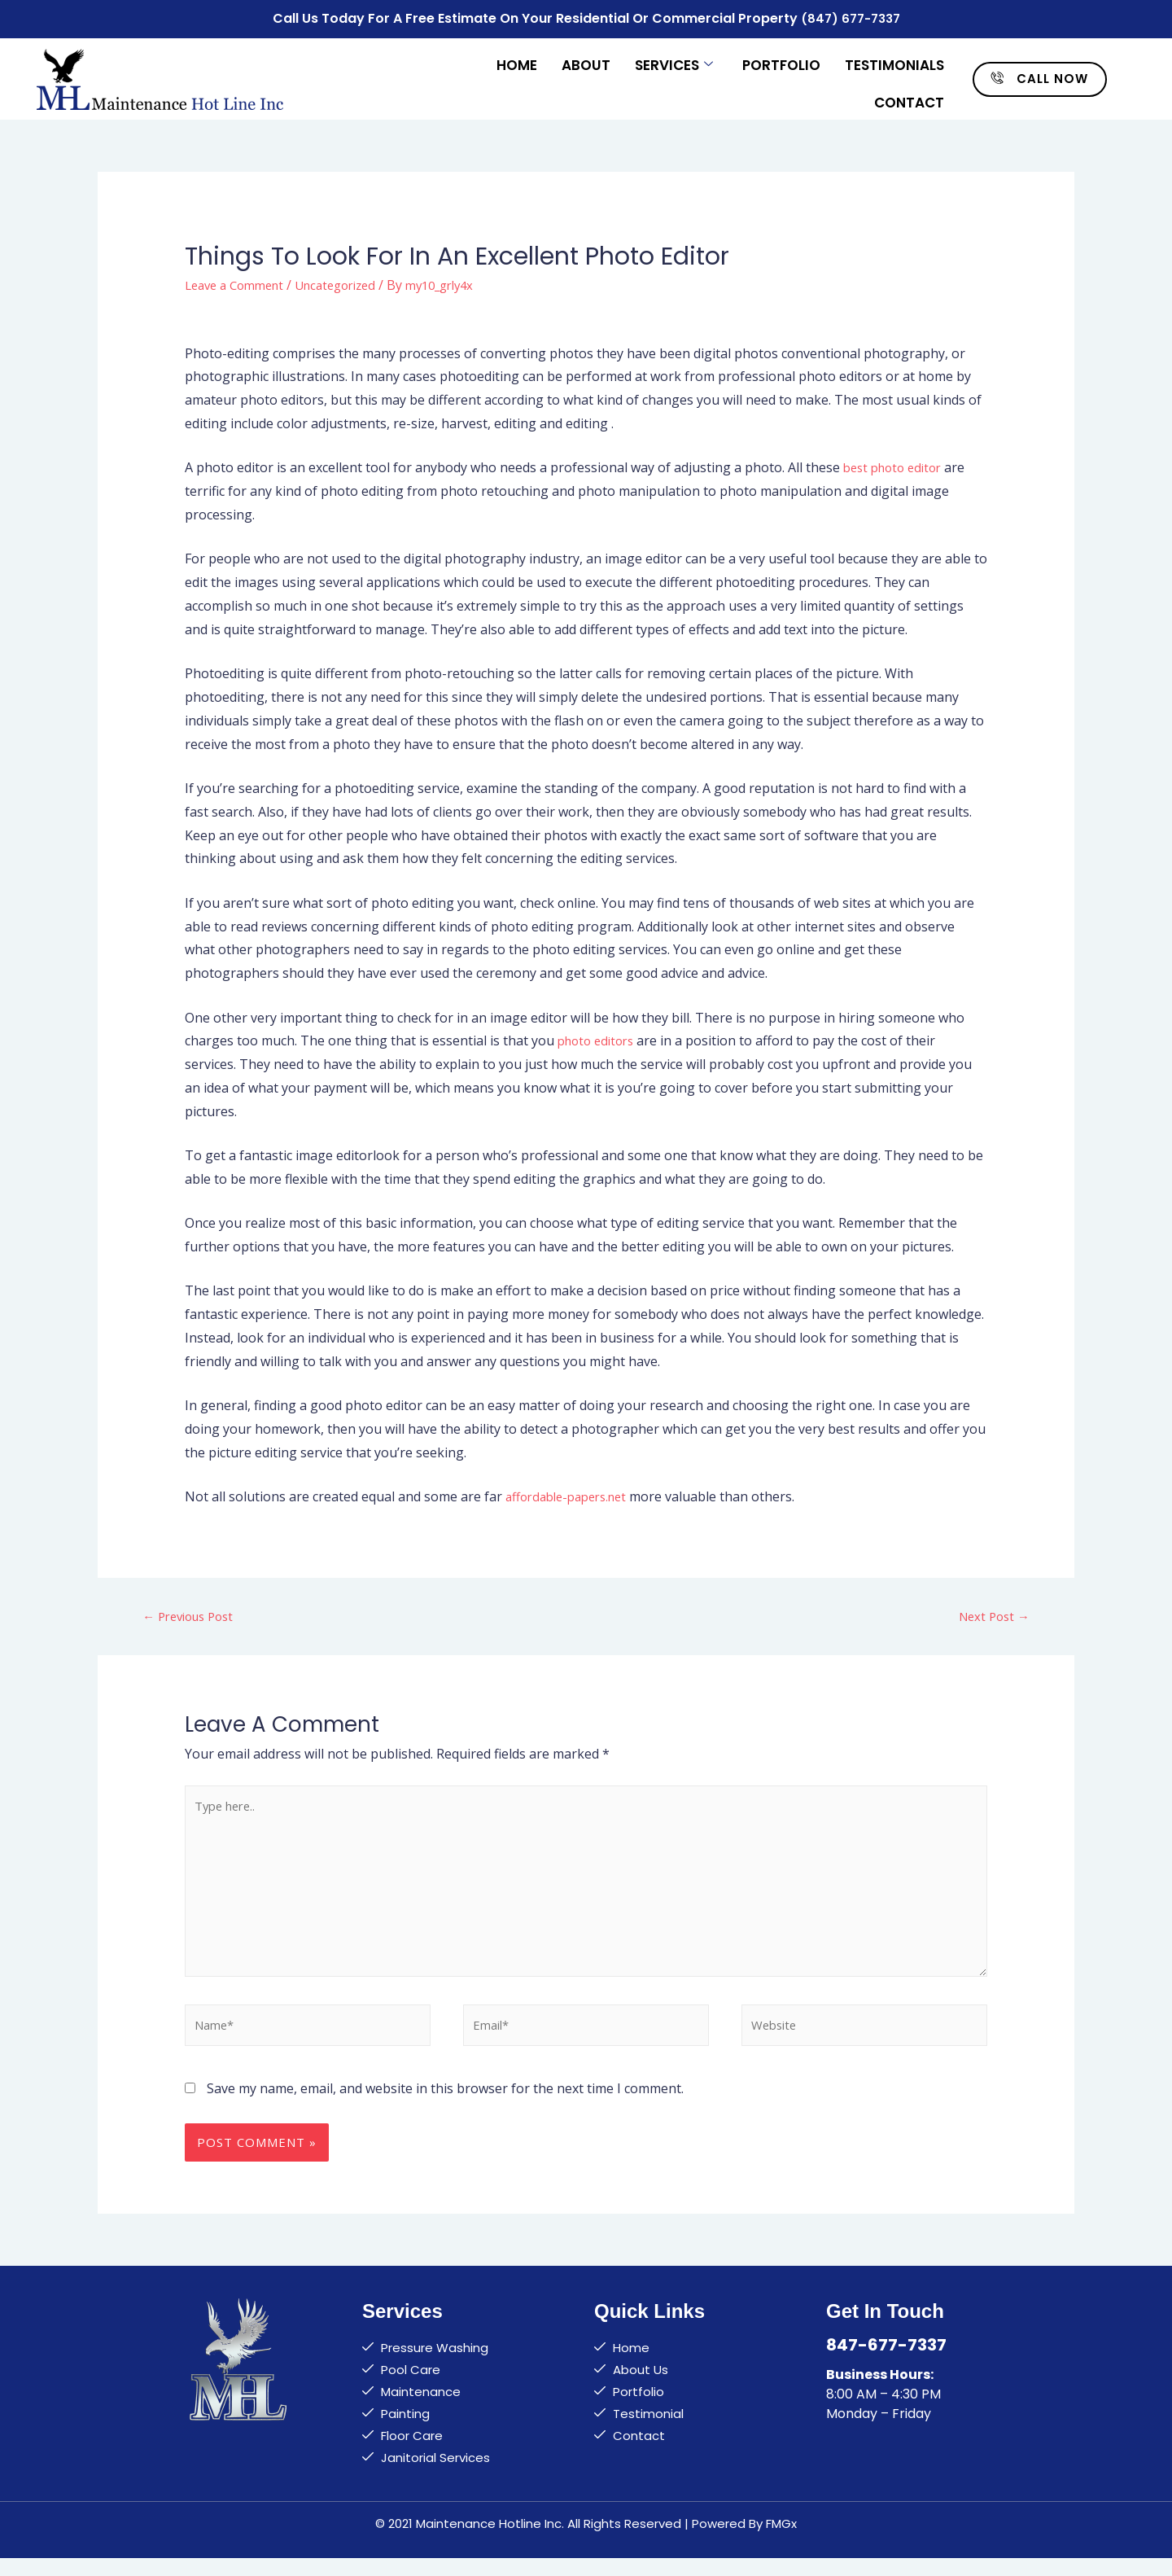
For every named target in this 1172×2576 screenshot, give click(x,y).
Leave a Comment (239, 280)
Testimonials (894, 58)
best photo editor (897, 463)
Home (516, 58)
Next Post (991, 1613)
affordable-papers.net (572, 1492)
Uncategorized (350, 280)
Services (674, 58)
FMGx (781, 2541)
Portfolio (781, 58)
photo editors (599, 1036)
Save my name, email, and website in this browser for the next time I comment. (445, 2106)
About (586, 58)
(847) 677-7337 (850, 16)
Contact (909, 91)
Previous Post (192, 1613)
